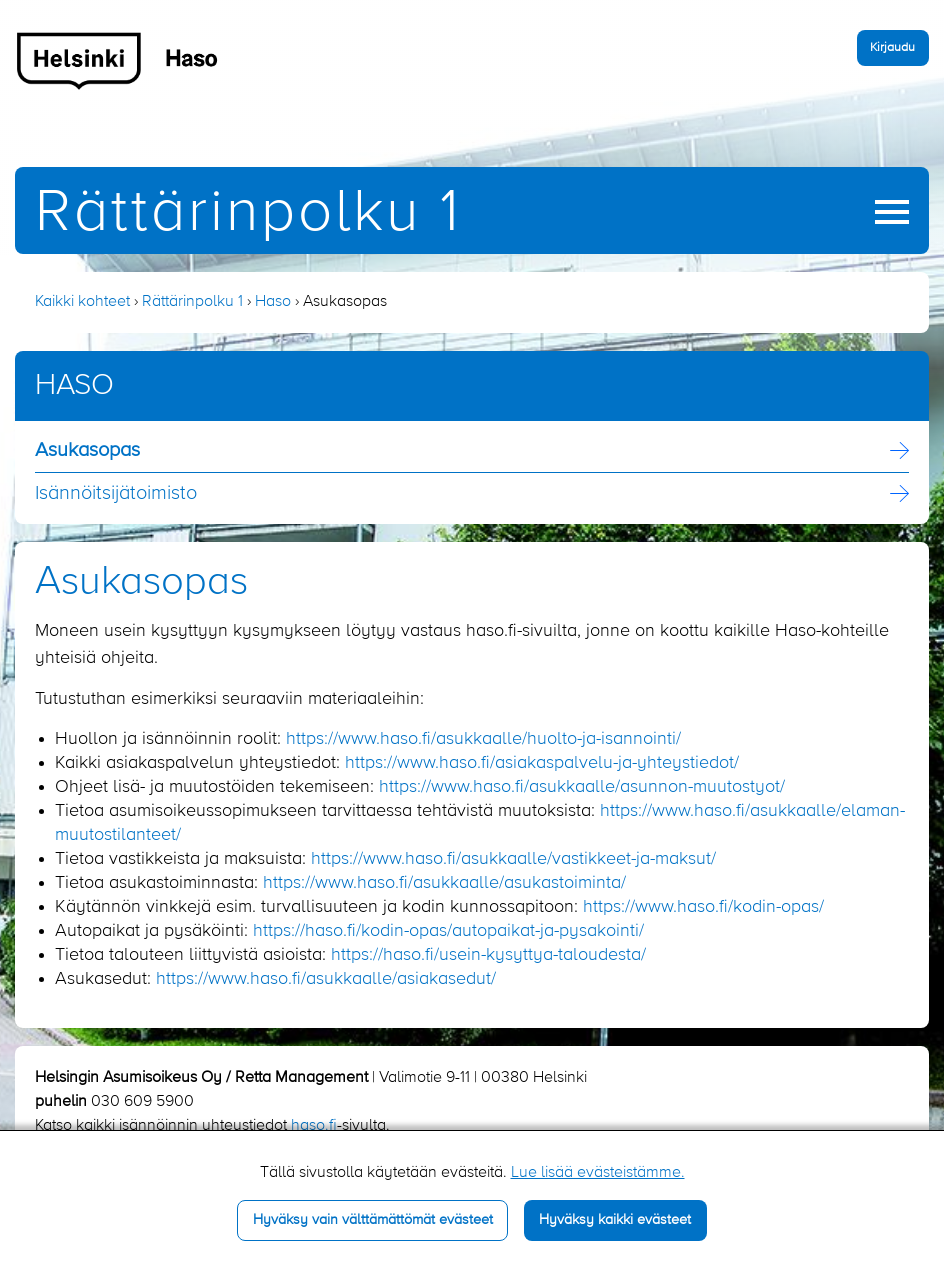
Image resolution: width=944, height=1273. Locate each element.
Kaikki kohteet (82, 302)
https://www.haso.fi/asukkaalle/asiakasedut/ (326, 979)
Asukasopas (87, 451)
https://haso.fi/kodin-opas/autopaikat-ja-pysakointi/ (448, 931)
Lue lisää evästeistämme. (598, 1173)
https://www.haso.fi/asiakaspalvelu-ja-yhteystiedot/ (542, 763)
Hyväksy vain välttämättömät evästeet (373, 1220)
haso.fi (314, 1126)
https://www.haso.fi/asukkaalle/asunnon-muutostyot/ (582, 787)
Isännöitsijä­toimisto (116, 494)
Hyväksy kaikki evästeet (615, 1220)
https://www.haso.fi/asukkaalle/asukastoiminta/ (444, 883)
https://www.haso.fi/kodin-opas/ (703, 907)
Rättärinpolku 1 (248, 213)
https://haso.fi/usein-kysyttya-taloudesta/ (488, 955)
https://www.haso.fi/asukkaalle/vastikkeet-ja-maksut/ (513, 859)
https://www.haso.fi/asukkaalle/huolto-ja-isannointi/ (483, 739)
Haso (273, 302)
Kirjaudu (892, 47)
